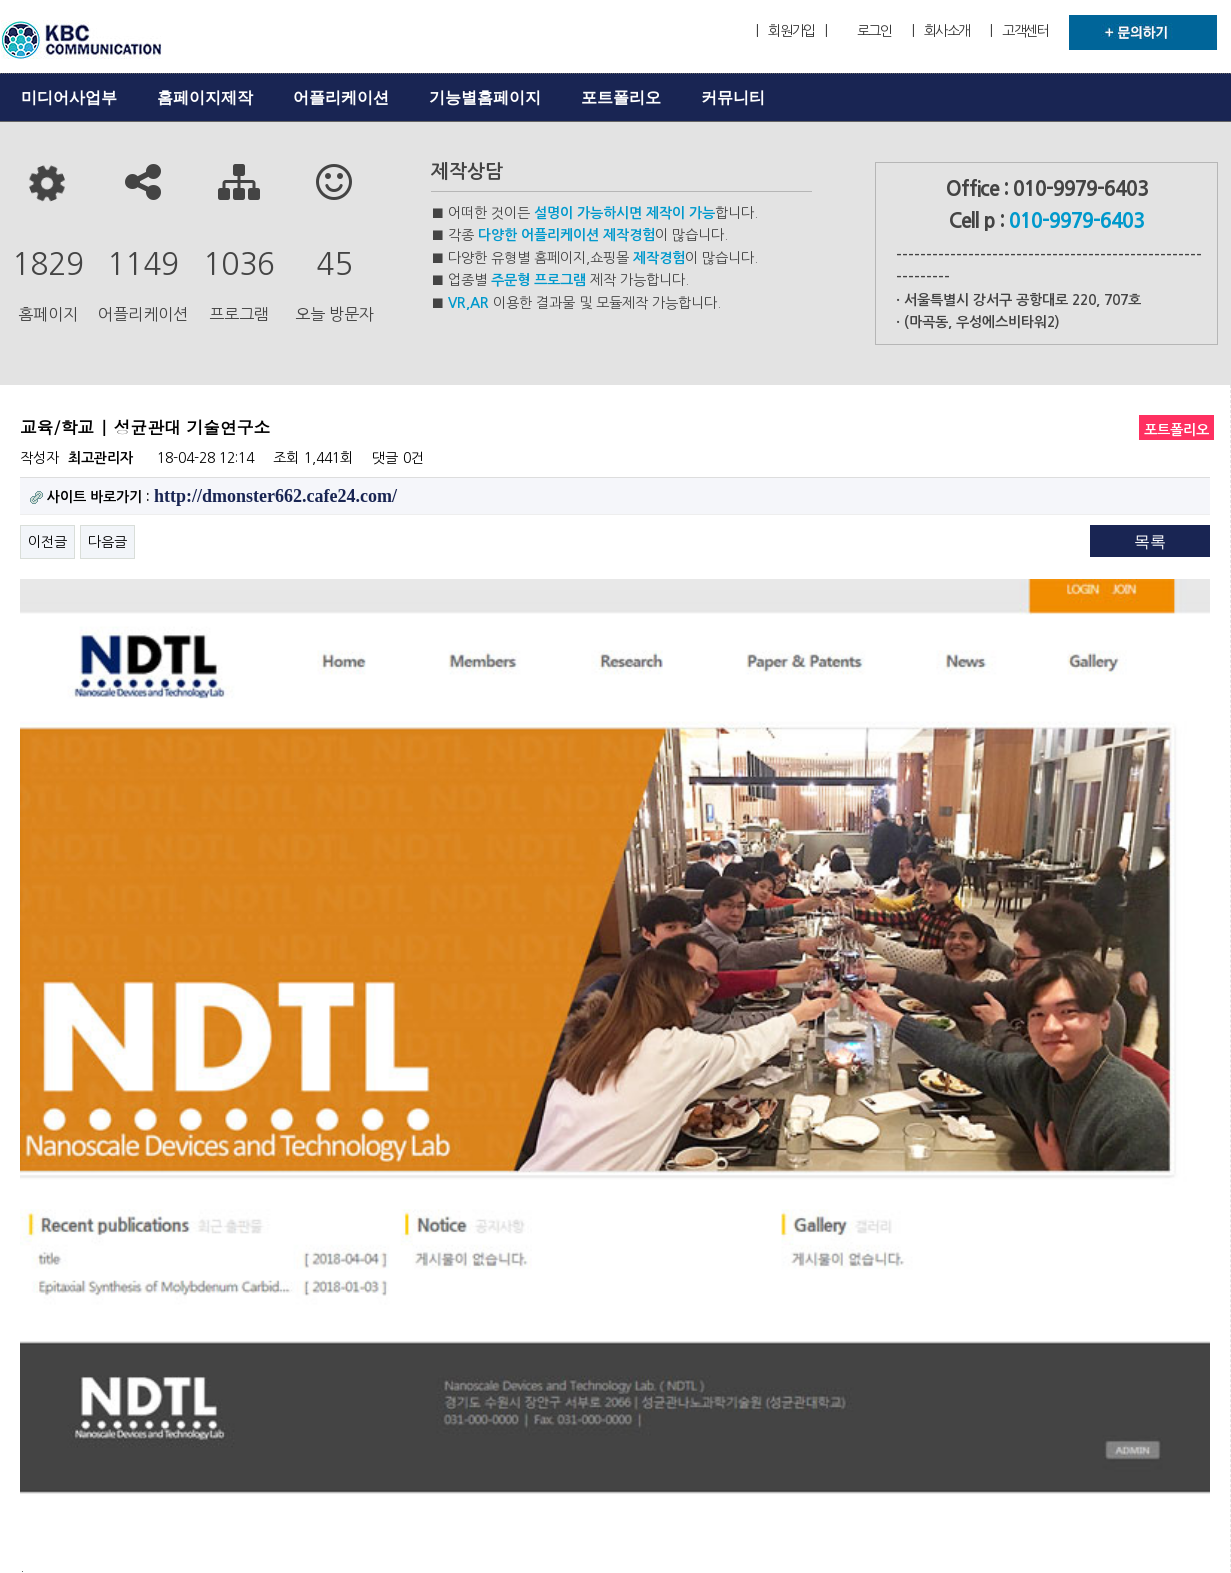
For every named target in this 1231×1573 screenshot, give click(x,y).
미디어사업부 (69, 97)
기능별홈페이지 (485, 97)
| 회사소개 (941, 31)
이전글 (47, 542)
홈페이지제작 (205, 97)
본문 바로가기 (0, 0)
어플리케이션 (341, 97)
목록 (1150, 541)
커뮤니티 (733, 97)
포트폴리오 (621, 97)
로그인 (874, 31)
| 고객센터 (1019, 31)
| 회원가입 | (791, 31)
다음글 (107, 542)
